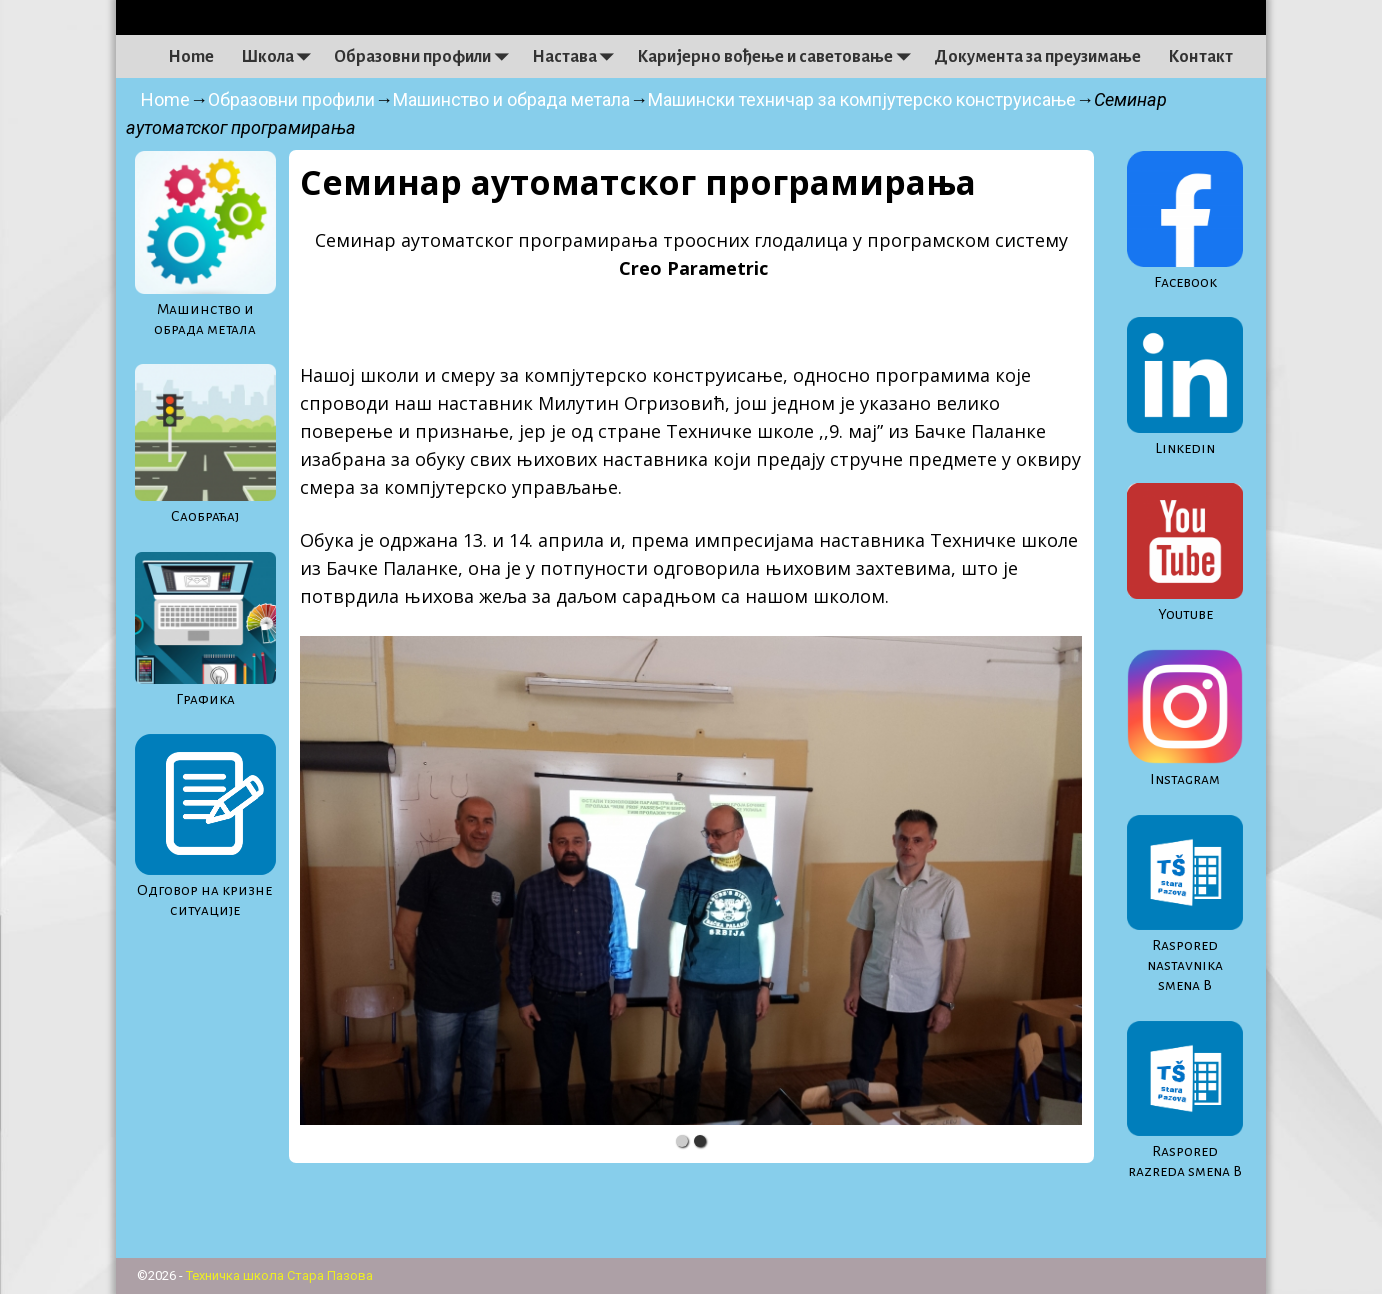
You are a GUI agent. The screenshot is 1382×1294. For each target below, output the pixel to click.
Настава (578, 57)
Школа (281, 57)
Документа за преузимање (1037, 57)
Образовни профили (426, 57)
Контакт (1200, 57)
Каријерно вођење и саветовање (778, 57)
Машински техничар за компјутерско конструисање (862, 99)
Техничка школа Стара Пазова (279, 1275)
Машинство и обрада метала (511, 99)
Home (191, 57)
